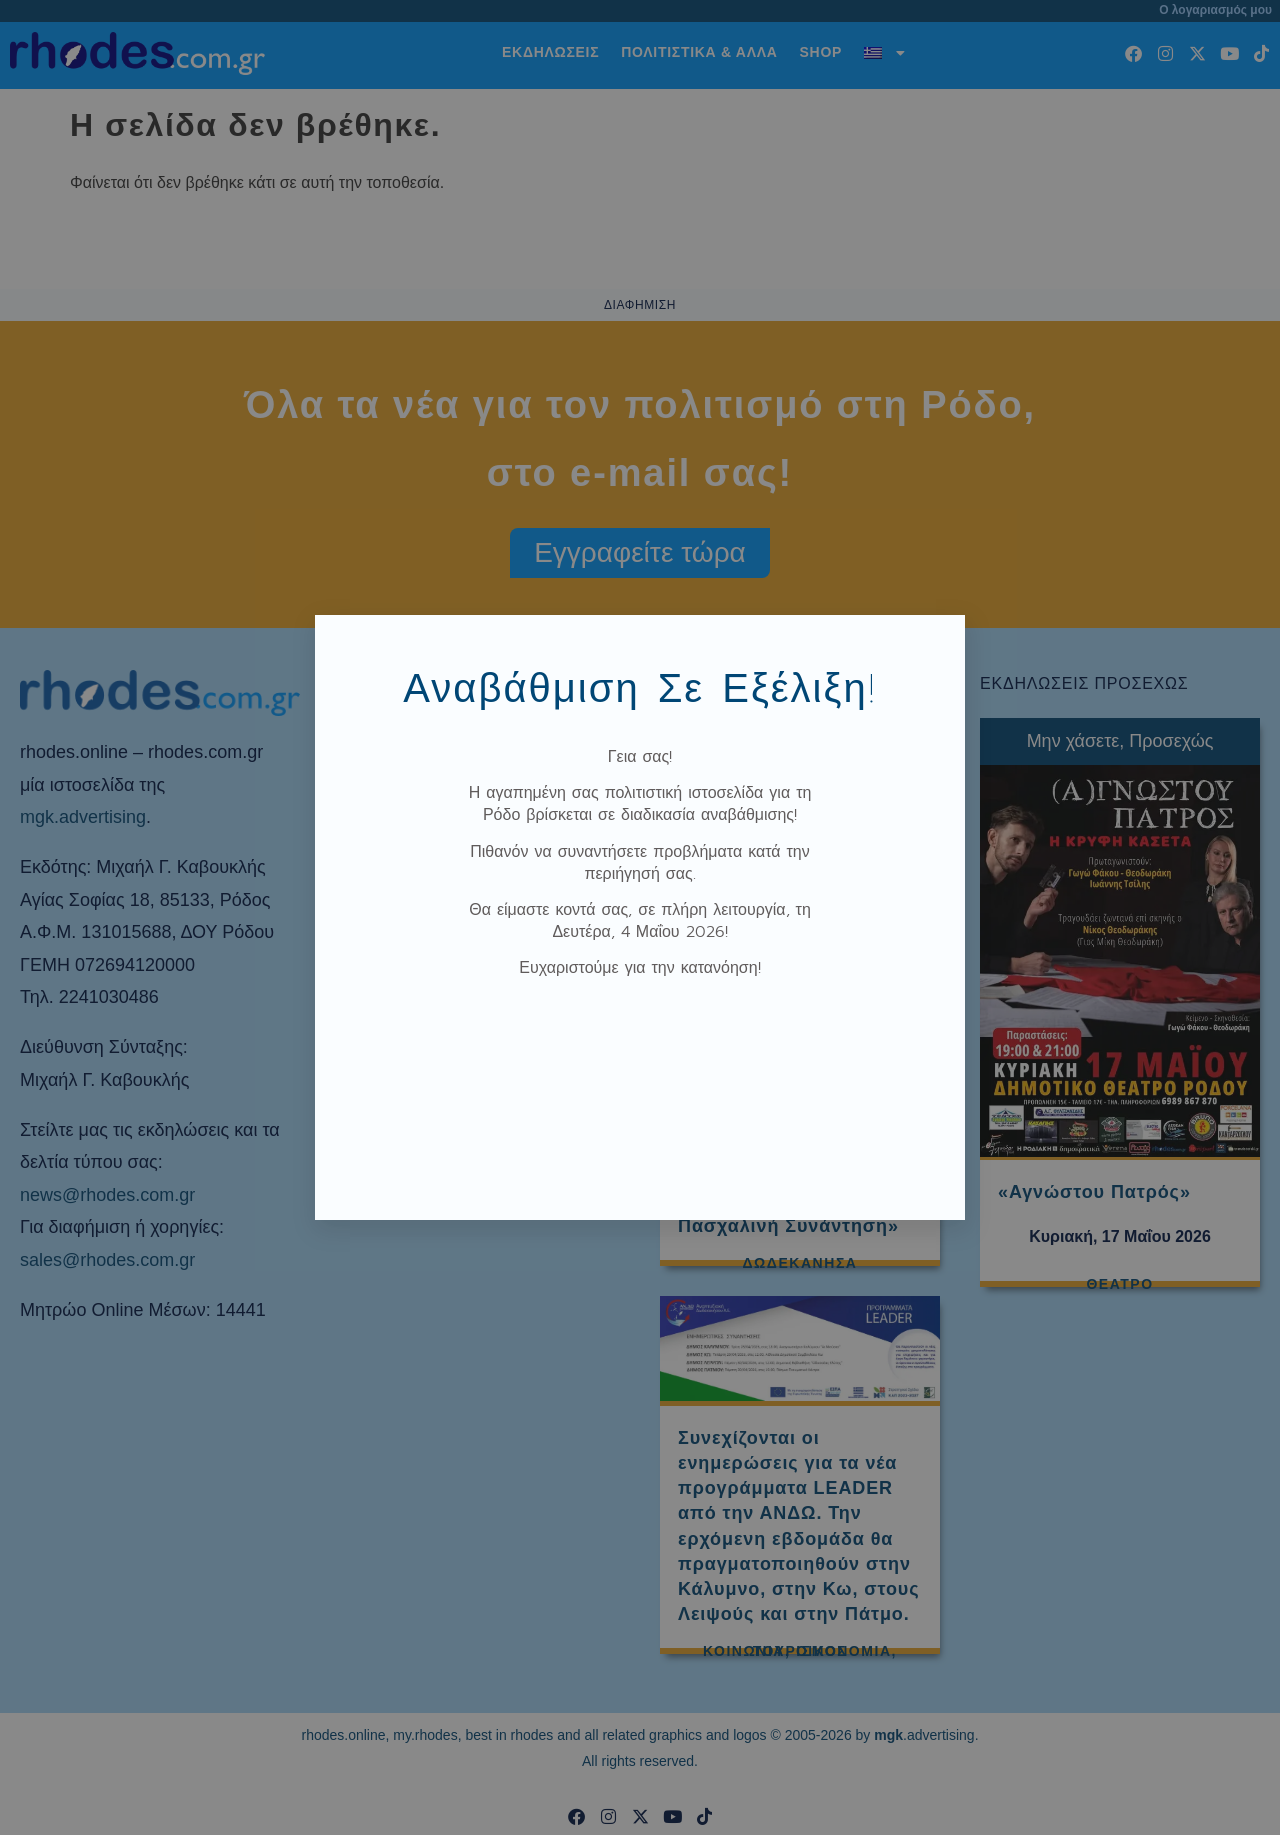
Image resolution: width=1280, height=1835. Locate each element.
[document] (640, 917)
